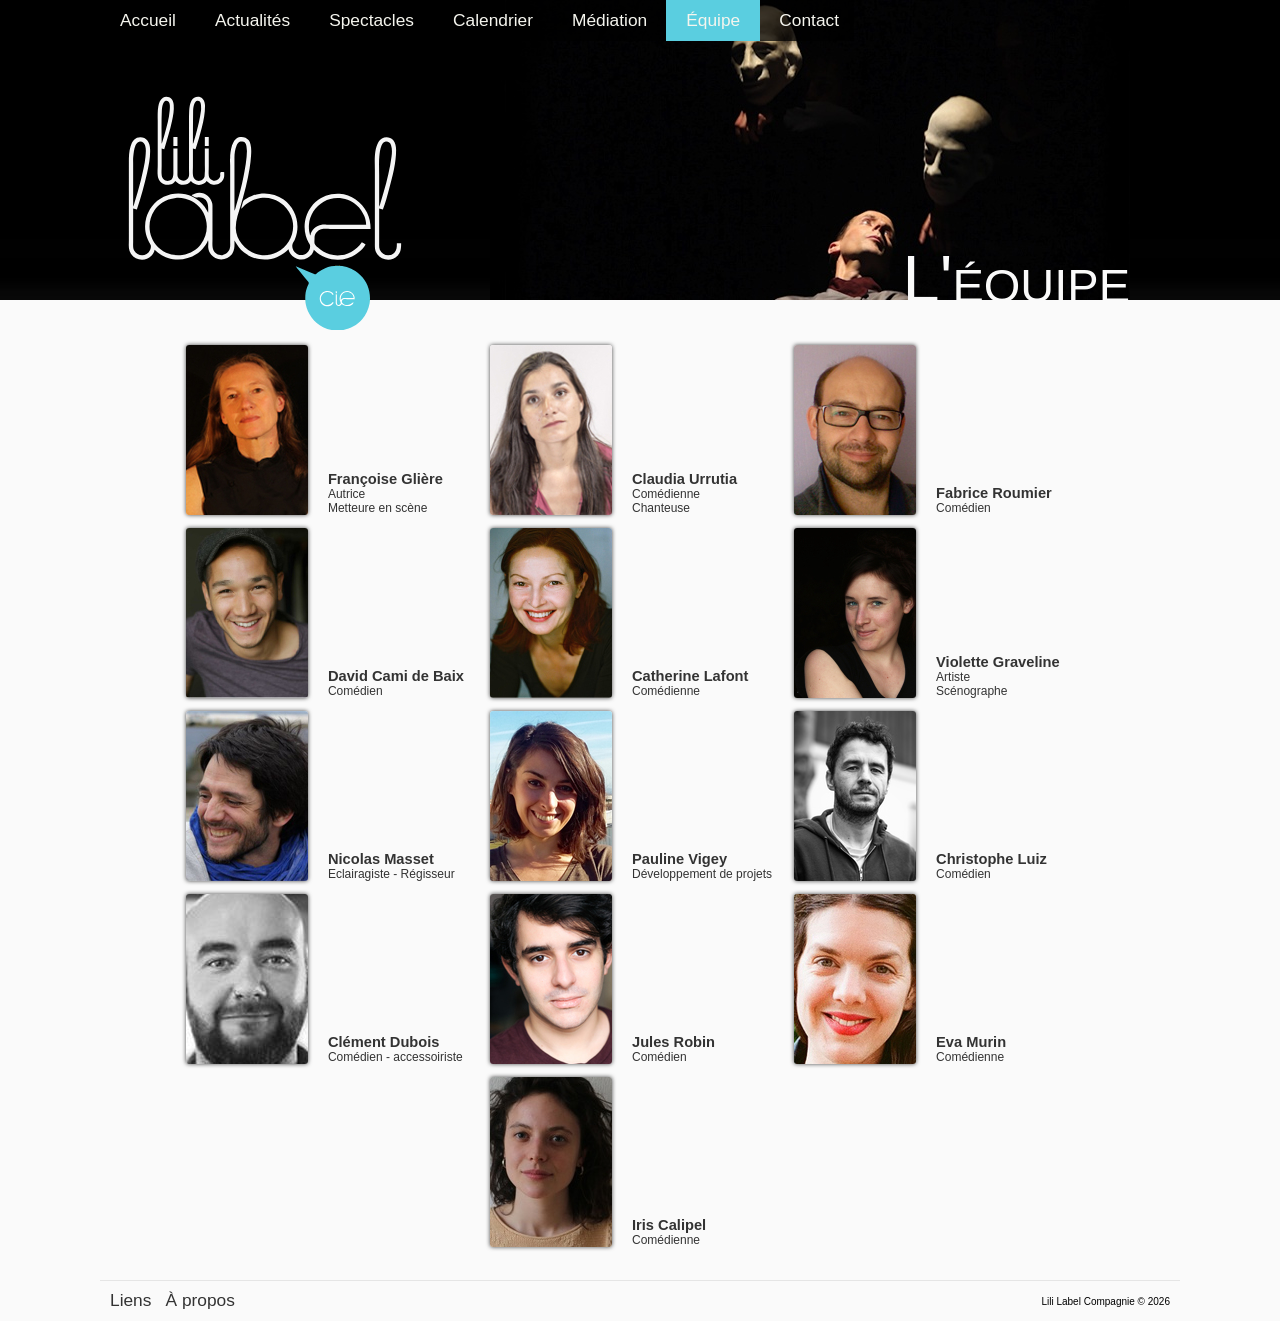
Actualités (252, 20)
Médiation (609, 20)
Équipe (713, 20)
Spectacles (371, 20)
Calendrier (493, 20)
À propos (200, 1300)
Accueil (148, 20)
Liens (130, 1300)
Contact (809, 20)
